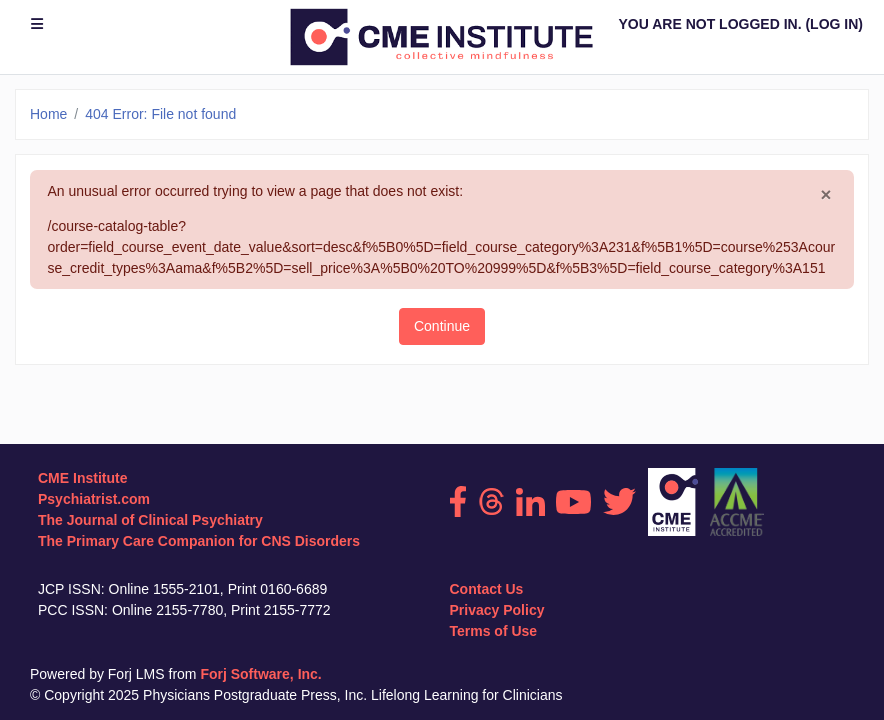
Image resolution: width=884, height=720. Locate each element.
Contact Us (487, 589)
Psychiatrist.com (94, 499)
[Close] (826, 195)
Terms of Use (494, 631)
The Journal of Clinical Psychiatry (150, 520)
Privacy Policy (497, 610)
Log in (834, 24)
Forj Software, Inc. (260, 674)
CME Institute (82, 478)
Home (48, 114)
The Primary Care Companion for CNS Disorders (199, 541)
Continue (442, 326)
